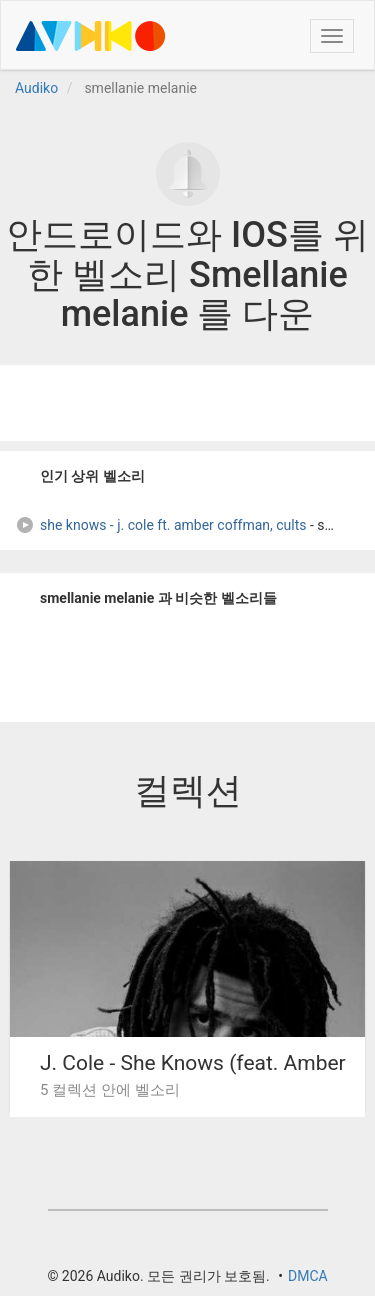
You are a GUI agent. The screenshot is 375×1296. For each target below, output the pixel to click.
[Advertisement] (188, 403)
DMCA (308, 1276)
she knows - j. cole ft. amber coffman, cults (161, 525)
